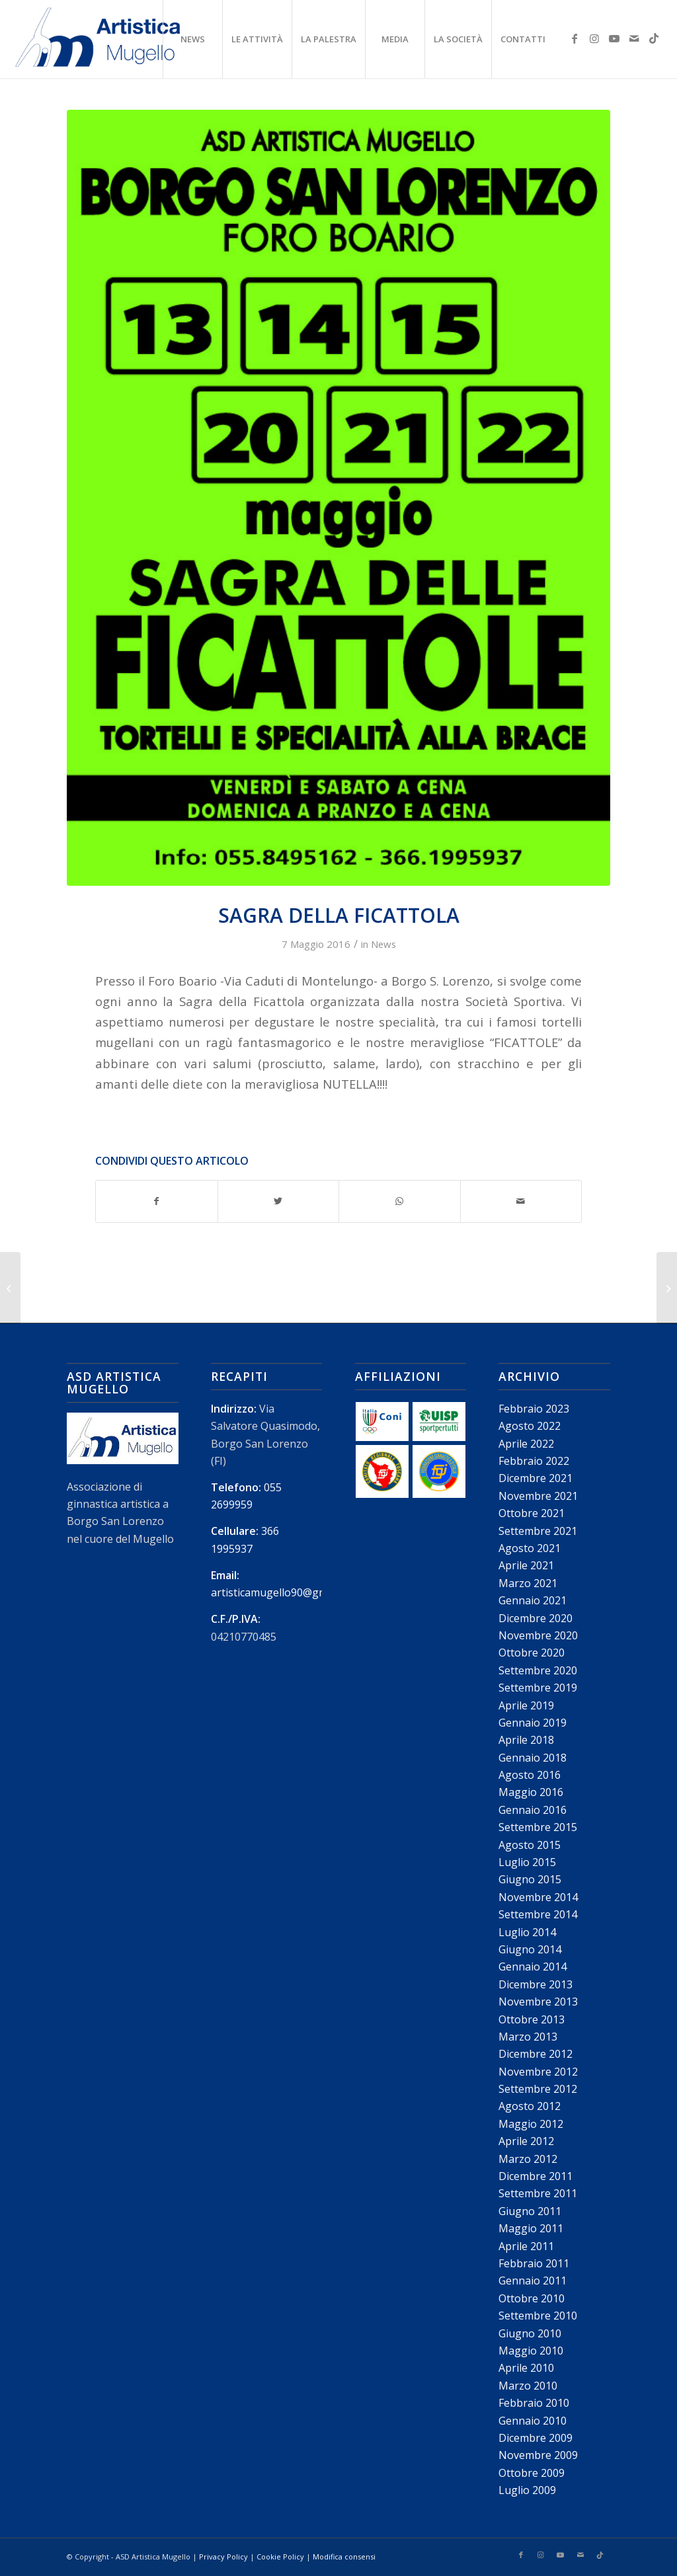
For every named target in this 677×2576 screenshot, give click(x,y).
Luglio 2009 (527, 2490)
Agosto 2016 (529, 1775)
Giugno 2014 (529, 1949)
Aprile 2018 (526, 1740)
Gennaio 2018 (532, 1757)
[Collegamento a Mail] (634, 38)
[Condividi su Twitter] (278, 1201)
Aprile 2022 (526, 1443)
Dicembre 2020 (535, 1618)
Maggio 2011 (530, 2228)
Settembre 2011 (537, 2193)
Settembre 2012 (537, 2089)
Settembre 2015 (537, 1827)
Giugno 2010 (529, 2333)
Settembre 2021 (537, 1531)
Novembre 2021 (538, 1496)
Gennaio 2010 (532, 2420)
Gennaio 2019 (532, 1722)
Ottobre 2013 (531, 2019)
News (383, 944)
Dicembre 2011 (535, 2176)
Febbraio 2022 (533, 1461)
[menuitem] (192, 39)
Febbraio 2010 (533, 2403)
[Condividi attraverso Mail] (521, 1201)
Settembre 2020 (537, 1670)
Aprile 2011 (526, 2246)
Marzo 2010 (527, 2385)
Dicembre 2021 (535, 1478)
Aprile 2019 (526, 1705)
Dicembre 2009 (535, 2438)
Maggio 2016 (530, 1792)
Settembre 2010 (537, 2315)
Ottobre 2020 (531, 1652)
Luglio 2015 (527, 1862)
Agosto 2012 (529, 2106)
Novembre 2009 (538, 2455)
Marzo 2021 (527, 1583)
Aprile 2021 (526, 1565)
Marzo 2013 (527, 2036)
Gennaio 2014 (532, 1966)
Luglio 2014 (527, 1932)
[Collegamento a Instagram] (594, 38)
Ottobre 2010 (531, 2298)
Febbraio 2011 (533, 2263)
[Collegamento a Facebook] (574, 38)
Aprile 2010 (526, 2368)
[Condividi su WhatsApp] (399, 1201)
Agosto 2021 (529, 1548)
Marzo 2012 (527, 2159)
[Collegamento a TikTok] (654, 38)
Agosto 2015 (529, 1845)
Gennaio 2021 (532, 1600)
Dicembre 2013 (535, 1984)
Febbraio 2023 (533, 1408)
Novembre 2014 (538, 1897)
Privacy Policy (223, 2556)
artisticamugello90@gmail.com (286, 1592)
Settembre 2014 (537, 1914)
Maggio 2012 (530, 2124)
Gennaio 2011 (532, 2280)
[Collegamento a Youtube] (614, 38)
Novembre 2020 (538, 1635)
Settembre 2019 (537, 1687)
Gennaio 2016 (532, 1810)
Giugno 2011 (529, 2211)
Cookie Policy (280, 2556)
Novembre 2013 (538, 2001)
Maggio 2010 (530, 2350)
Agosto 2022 (529, 1426)
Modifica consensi (344, 2556)
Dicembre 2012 (535, 2054)
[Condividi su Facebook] (157, 1201)
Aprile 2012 (526, 2141)
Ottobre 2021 (531, 1513)
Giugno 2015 (529, 1879)
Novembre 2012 (538, 2071)
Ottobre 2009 (531, 2473)
